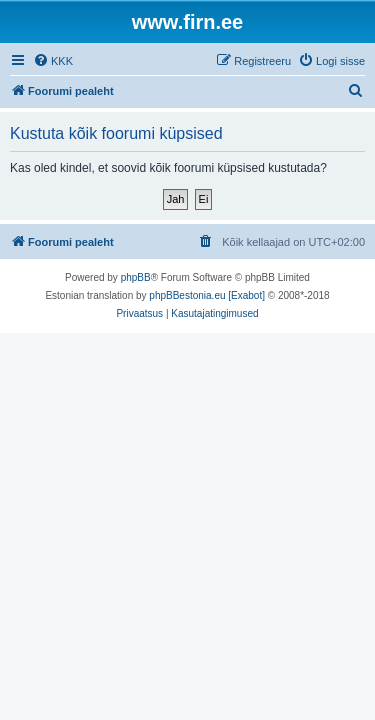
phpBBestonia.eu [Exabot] (207, 295)
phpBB (136, 277)
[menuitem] (53, 61)
